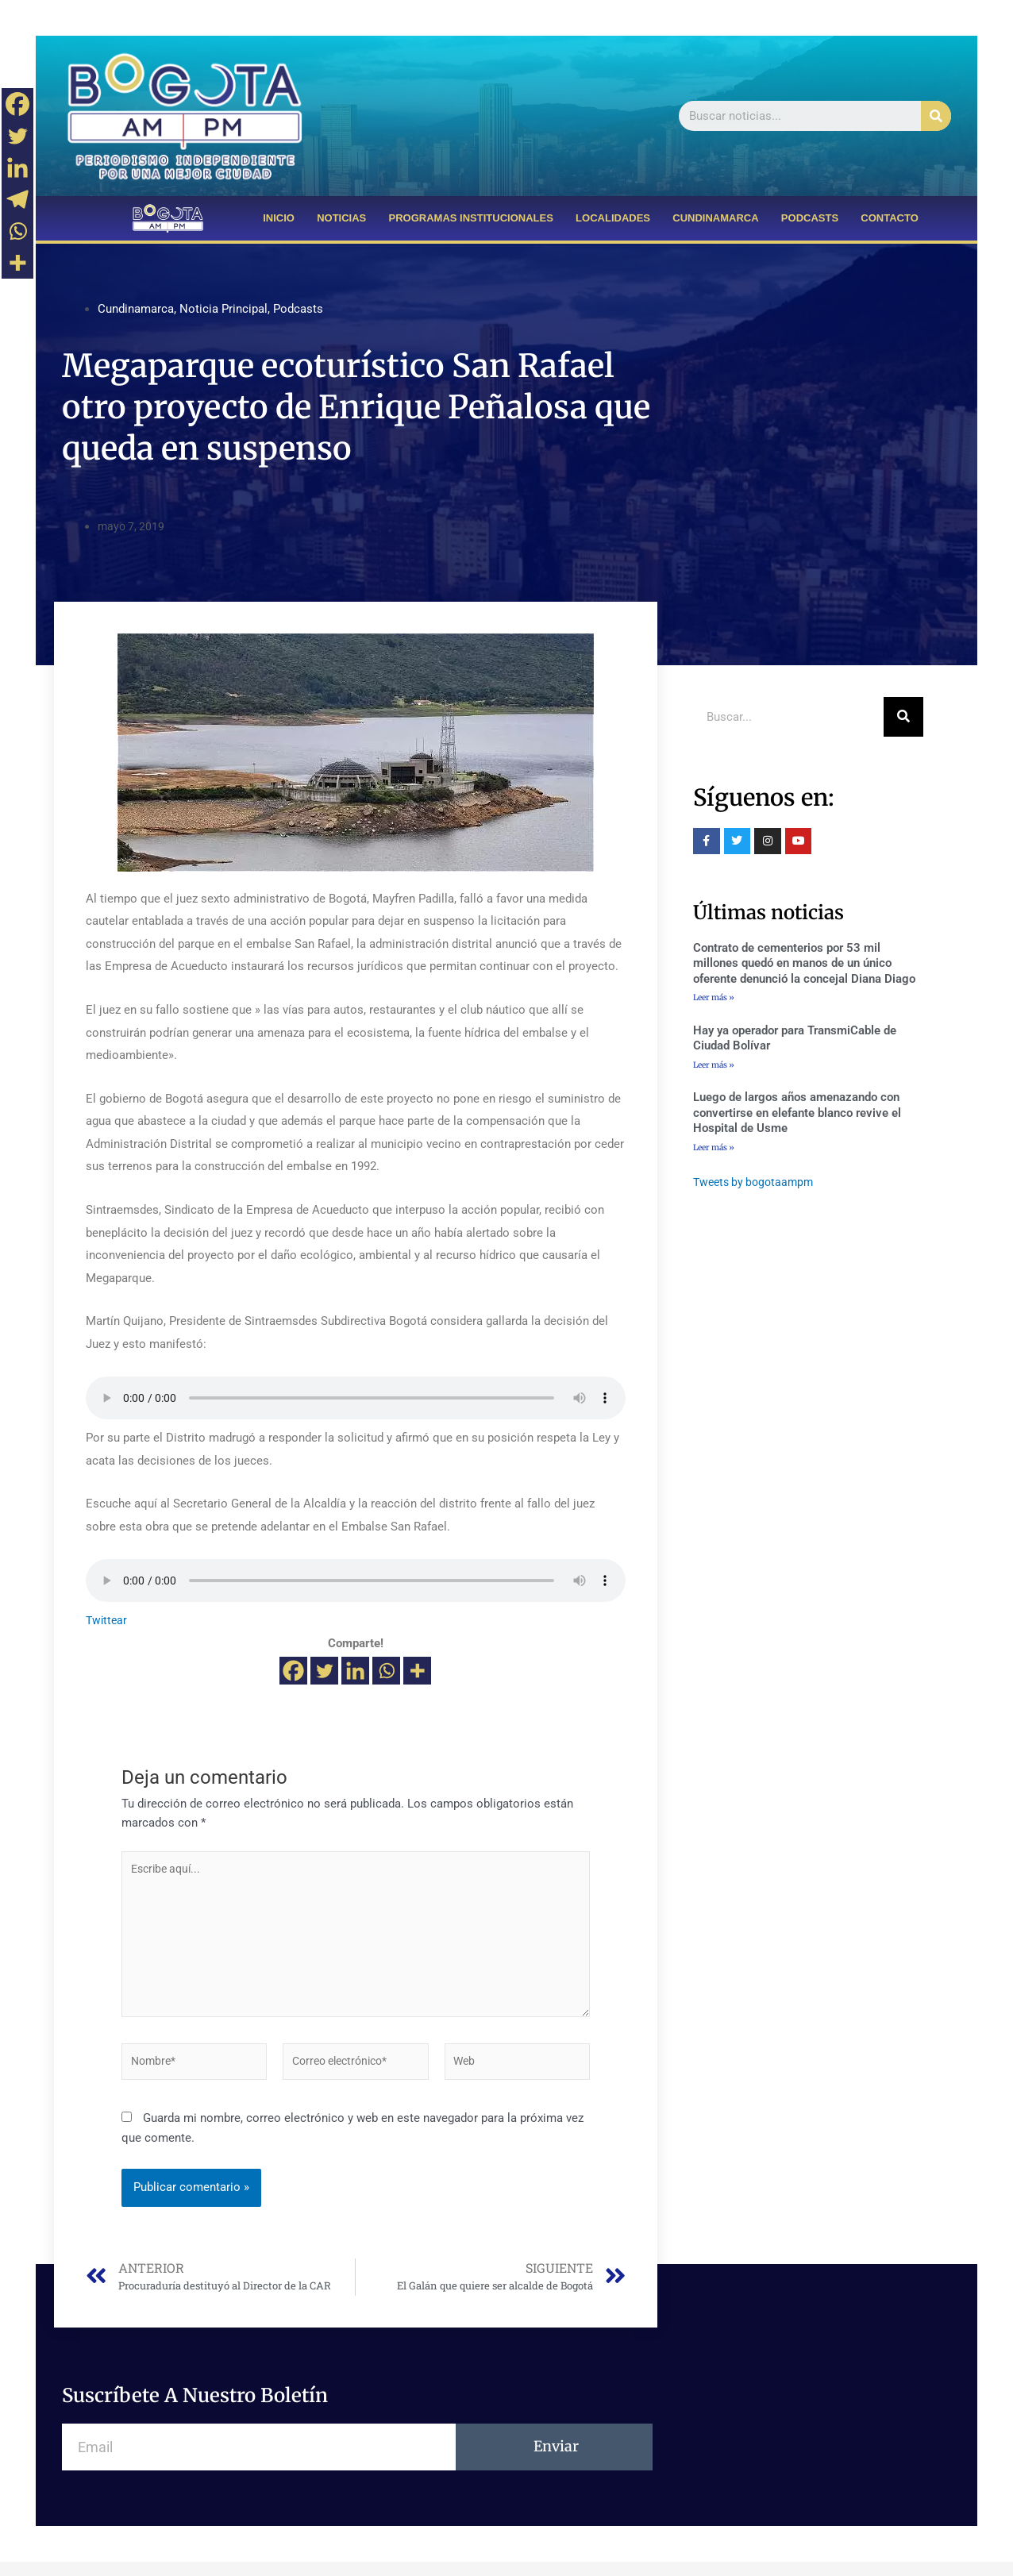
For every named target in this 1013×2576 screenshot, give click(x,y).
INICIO (279, 218)
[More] (417, 1671)
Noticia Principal (223, 309)
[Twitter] (324, 1671)
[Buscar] (936, 116)
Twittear (107, 1620)
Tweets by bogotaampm (757, 1185)
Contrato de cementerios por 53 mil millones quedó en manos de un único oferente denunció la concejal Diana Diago (804, 963)
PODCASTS (809, 218)
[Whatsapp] (386, 1671)
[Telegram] (17, 199)
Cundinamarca (136, 309)
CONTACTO (889, 218)
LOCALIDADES (613, 218)
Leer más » (713, 997)
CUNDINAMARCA (715, 218)
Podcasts (298, 309)
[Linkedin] (355, 1671)
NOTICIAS (341, 218)
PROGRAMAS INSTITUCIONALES (471, 218)
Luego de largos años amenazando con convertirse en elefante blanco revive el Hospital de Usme (797, 1115)
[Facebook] (293, 1671)
